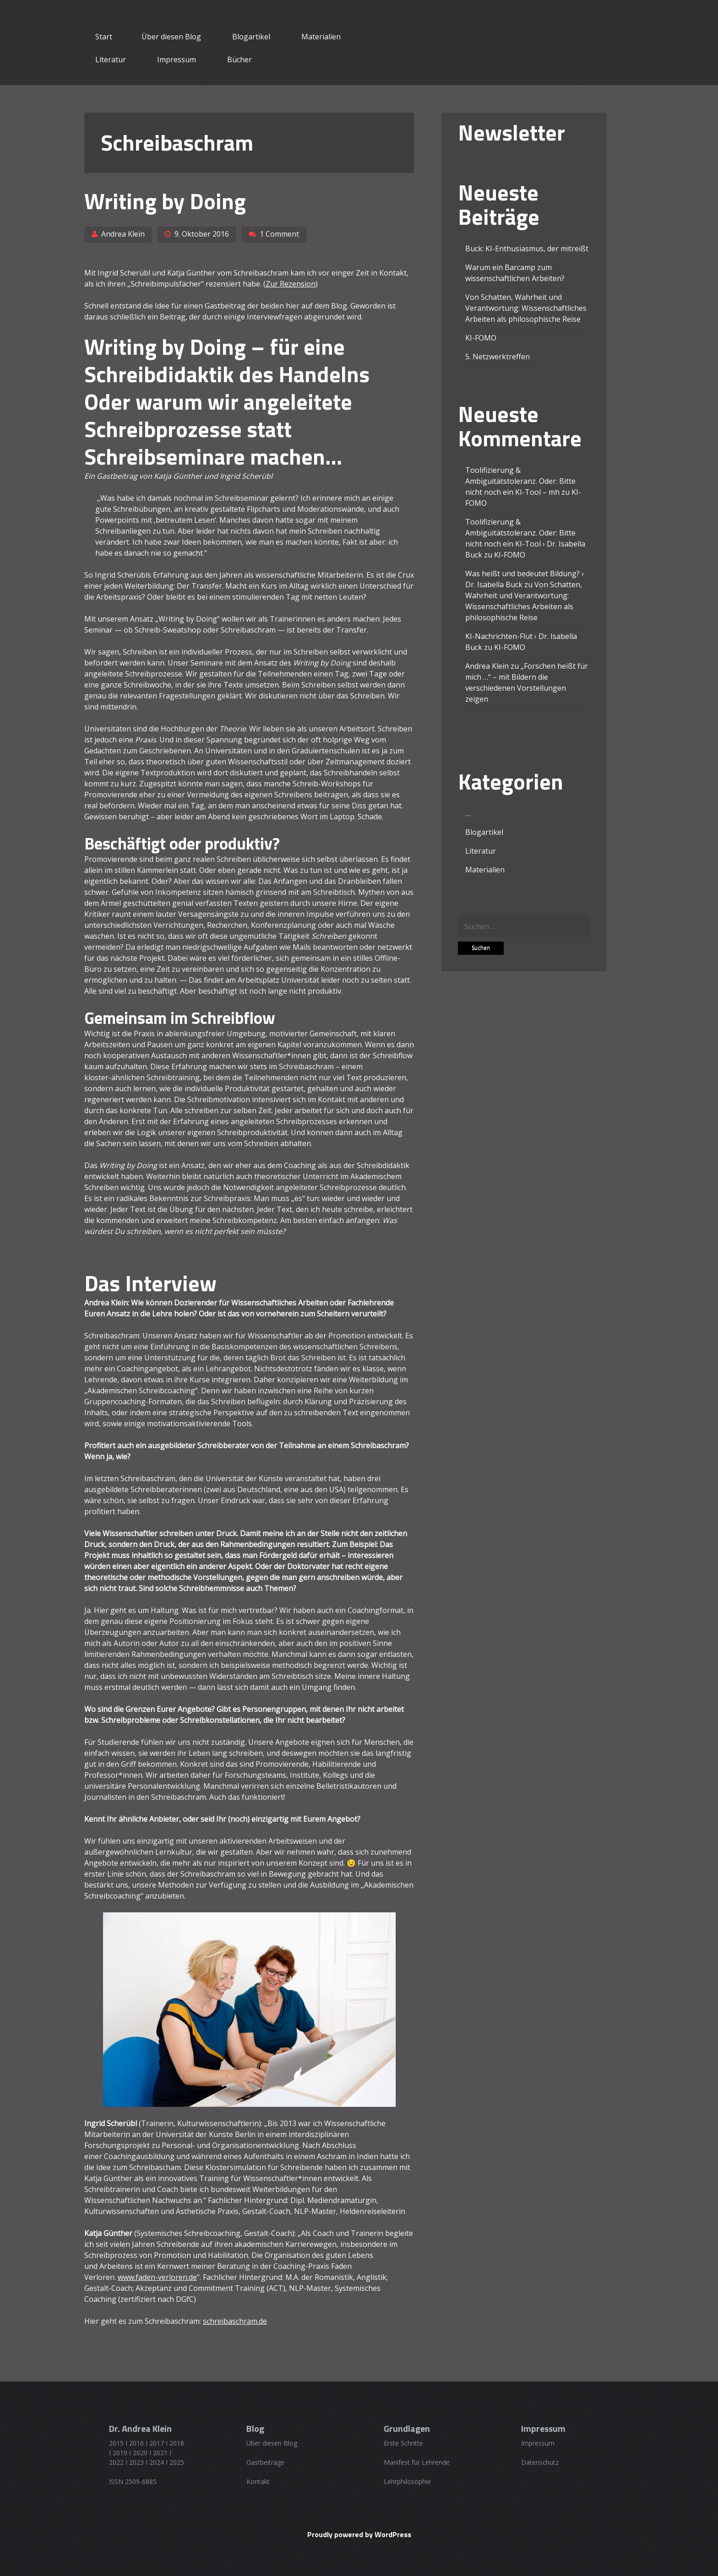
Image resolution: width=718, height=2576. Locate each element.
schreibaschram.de (235, 2321)
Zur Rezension (290, 284)
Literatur (110, 59)
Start (103, 37)
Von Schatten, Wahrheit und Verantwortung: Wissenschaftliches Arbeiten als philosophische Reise (526, 308)
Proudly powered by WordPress (359, 2534)
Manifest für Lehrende (417, 2462)
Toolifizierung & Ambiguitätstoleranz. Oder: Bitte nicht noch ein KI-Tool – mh (520, 481)
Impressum (176, 59)
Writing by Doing (165, 201)
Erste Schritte (403, 2443)
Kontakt (258, 2481)
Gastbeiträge (265, 2462)
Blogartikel (251, 37)
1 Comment (279, 234)
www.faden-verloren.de (157, 2277)
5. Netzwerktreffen (497, 357)
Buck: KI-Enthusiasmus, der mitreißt (526, 249)
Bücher (239, 59)
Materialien (321, 37)
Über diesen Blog (171, 37)
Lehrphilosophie (407, 2481)
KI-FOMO (480, 338)
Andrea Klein (123, 234)
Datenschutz (540, 2462)
